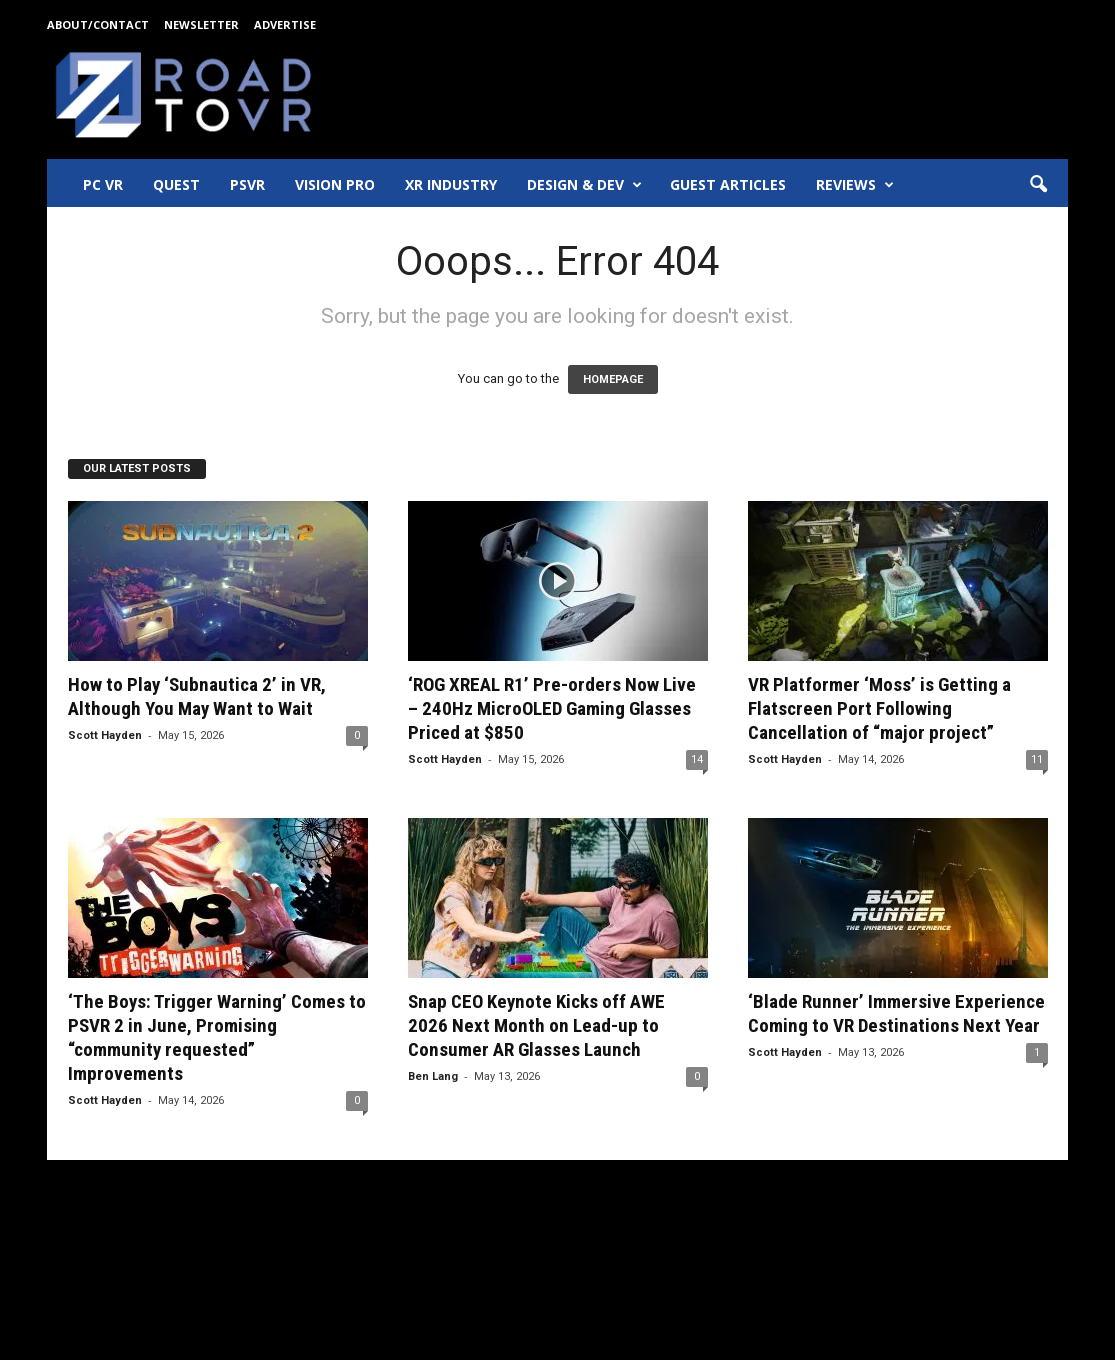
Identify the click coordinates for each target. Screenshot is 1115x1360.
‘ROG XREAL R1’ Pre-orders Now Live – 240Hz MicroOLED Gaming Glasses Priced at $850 (552, 708)
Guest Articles (728, 184)
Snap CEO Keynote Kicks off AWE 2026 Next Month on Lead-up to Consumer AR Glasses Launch (536, 1025)
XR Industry (451, 184)
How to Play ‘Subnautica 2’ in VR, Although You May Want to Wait (197, 696)
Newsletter (201, 24)
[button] (1038, 185)
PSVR (247, 184)
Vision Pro (335, 184)
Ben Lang (433, 1076)
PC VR (103, 184)
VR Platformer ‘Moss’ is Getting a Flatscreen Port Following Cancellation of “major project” (879, 708)
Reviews (855, 185)
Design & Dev (584, 185)
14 (697, 759)
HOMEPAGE (613, 379)
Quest (176, 184)
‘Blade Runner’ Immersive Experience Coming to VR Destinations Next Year (896, 1013)
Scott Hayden (105, 735)
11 (1037, 759)
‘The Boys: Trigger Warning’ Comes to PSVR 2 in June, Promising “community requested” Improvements (217, 1037)
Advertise (285, 24)
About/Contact (98, 24)
